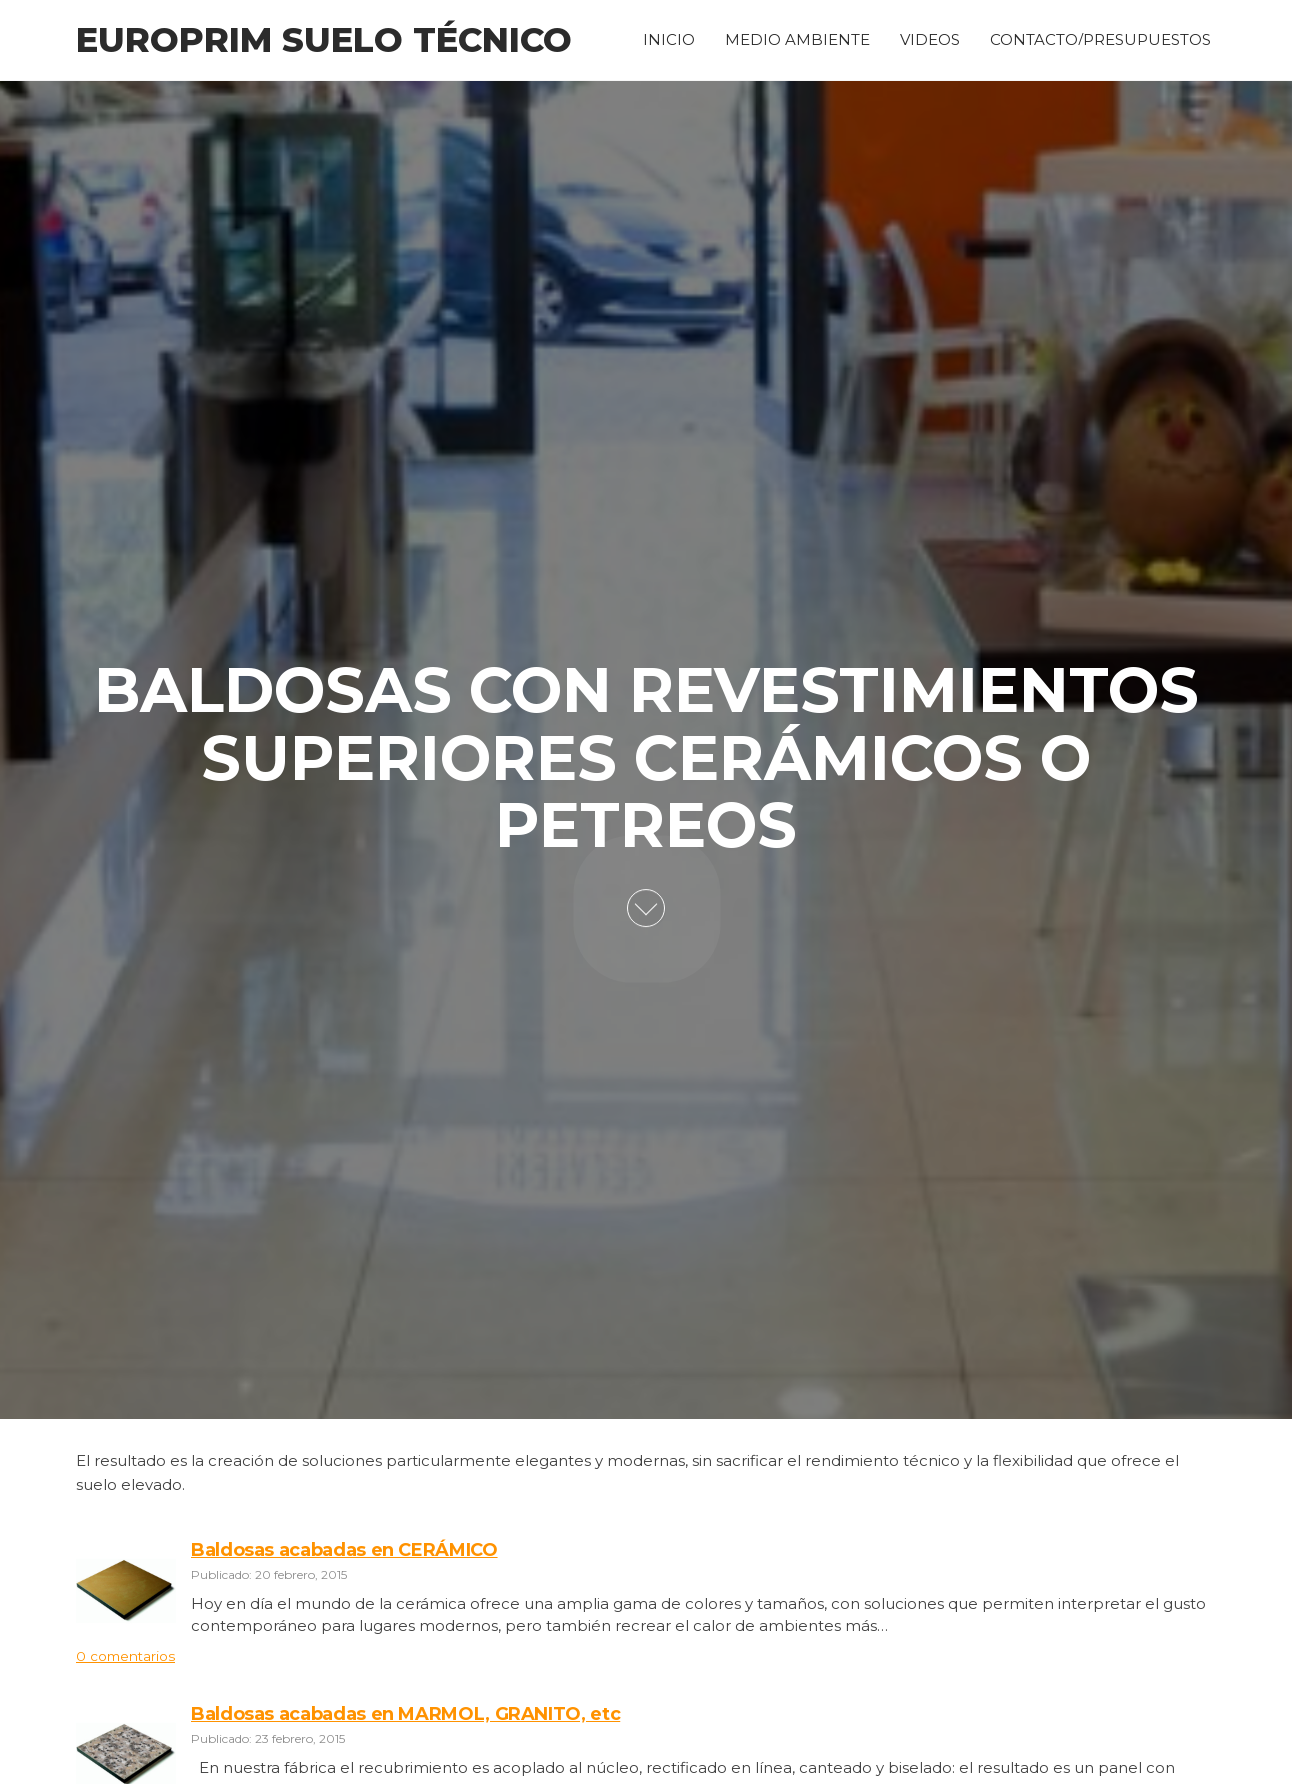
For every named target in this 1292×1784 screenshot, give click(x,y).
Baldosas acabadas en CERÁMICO (344, 1550)
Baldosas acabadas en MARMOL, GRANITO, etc (405, 1714)
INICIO (669, 37)
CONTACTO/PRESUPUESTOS (1100, 37)
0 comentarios (125, 1656)
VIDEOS (930, 37)
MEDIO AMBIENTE (797, 37)
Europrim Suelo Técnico (324, 40)
